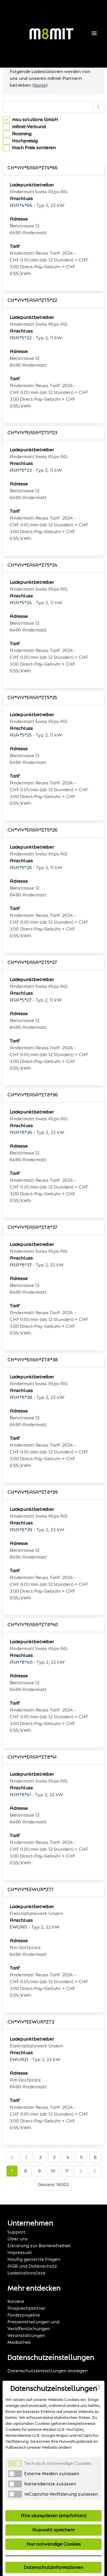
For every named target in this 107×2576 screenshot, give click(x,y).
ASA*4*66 (21, 205)
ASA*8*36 (21, 1132)
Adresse (19, 219)
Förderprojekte (23, 2315)
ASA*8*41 (20, 1794)
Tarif (15, 246)
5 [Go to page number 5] (81, 2157)
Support (16, 2232)
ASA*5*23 (21, 470)
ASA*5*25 (21, 735)
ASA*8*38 (21, 1397)
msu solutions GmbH (35, 119)
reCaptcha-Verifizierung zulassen (61, 2494)
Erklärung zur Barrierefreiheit (39, 2245)
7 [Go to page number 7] (12, 2170)
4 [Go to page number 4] (67, 2157)
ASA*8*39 (21, 1529)
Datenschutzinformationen (53, 2567)
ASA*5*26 (21, 867)
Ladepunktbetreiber (32, 184)
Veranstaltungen (26, 2335)
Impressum (19, 2252)
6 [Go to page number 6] (95, 2157)
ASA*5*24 (21, 602)
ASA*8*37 (21, 1264)
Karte (40, 85)
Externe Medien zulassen (51, 2473)
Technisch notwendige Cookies (58, 2463)
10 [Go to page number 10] (53, 2170)
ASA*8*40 (21, 1662)
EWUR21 (19, 2059)
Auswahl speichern (53, 2529)
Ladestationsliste (26, 2272)
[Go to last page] (95, 2171)
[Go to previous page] (27, 2157)
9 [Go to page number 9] (39, 2170)
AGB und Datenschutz (32, 2266)
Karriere (15, 2301)
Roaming (21, 133)
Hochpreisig (25, 140)
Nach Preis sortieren (34, 148)
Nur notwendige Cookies (54, 2544)
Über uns (17, 2238)
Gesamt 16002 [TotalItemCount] (53, 2184)
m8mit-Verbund (29, 126)
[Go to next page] (81, 2171)
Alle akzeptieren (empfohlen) (53, 2515)
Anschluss (21, 198)
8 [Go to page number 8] (25, 2170)
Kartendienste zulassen (50, 2483)
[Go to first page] (12, 2157)
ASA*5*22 (21, 337)
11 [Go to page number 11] (66, 2170)
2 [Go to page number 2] (40, 2157)
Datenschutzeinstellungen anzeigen (47, 2370)
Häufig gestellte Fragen (33, 2259)
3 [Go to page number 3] (54, 2157)
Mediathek (19, 2342)
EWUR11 (18, 1927)
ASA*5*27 (20, 1000)
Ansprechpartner (26, 2308)
